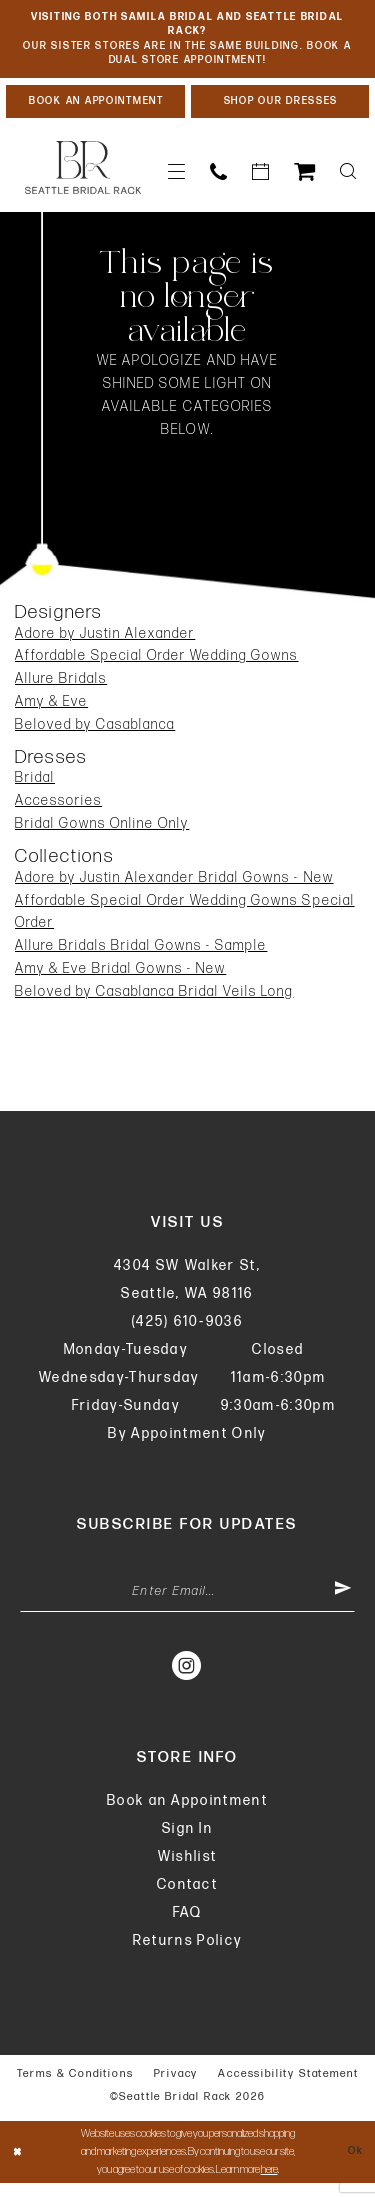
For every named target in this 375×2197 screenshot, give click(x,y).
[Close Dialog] (18, 2165)
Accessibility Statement (288, 2086)
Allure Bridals (61, 687)
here (269, 2183)
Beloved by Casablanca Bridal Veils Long (154, 1000)
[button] (177, 180)
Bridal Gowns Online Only (102, 832)
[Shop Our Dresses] (280, 109)
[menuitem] (177, 180)
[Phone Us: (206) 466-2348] (219, 180)
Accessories (58, 810)
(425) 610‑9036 (187, 1330)
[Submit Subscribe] (342, 1603)
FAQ (188, 1925)
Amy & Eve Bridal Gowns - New (120, 977)
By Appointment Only (187, 1442)
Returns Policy (188, 1953)
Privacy (176, 2086)
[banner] (83, 177)
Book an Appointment (187, 1813)
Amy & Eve (51, 710)
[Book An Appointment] (95, 109)
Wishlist (188, 1869)
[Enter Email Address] (187, 1603)
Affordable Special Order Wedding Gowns (156, 665)
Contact (187, 1897)
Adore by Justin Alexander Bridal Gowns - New (174, 886)
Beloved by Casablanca (95, 733)
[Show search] (348, 180)
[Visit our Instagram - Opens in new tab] (187, 1678)
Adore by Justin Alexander (105, 642)
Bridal (35, 787)
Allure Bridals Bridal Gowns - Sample (141, 954)
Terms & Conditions (75, 2086)
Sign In (187, 1841)
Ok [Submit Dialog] (355, 2164)
